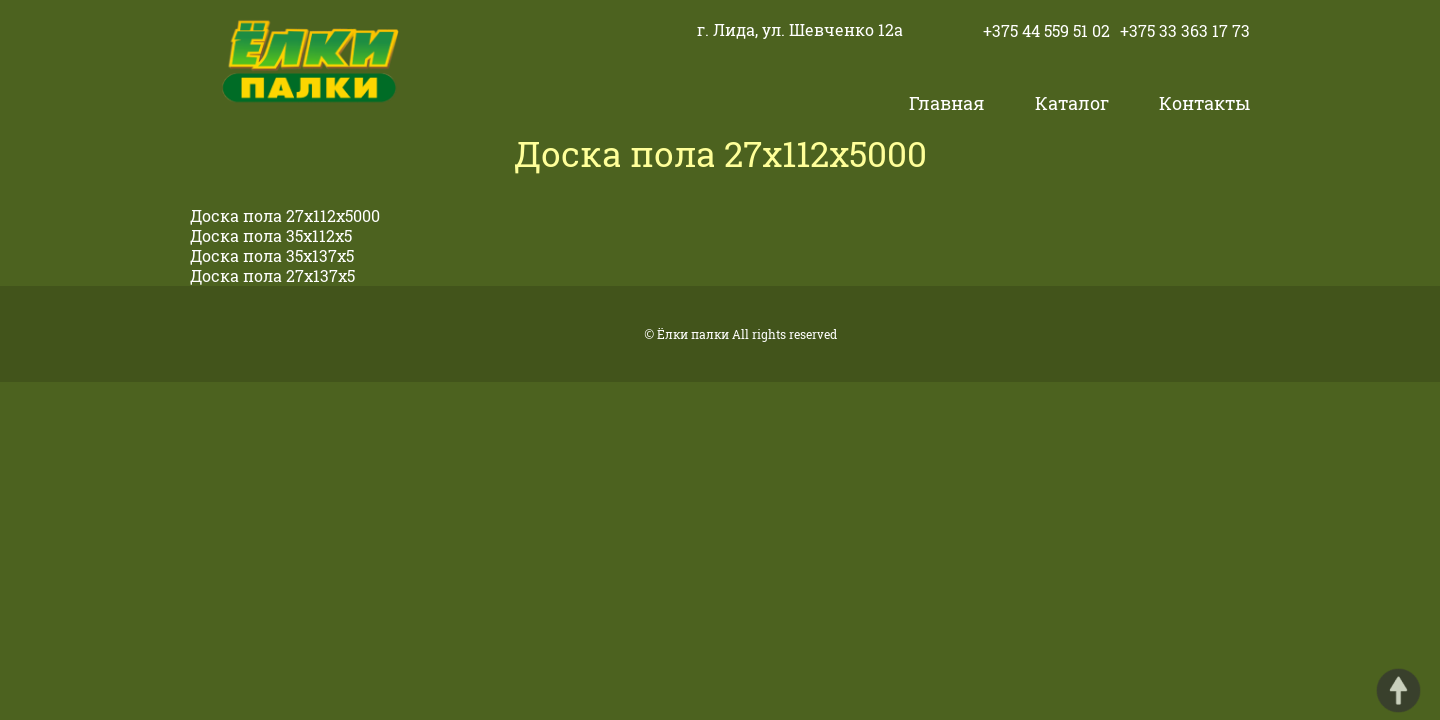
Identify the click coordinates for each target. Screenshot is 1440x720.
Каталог (1072, 103)
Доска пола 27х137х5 (272, 275)
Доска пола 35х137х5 (272, 255)
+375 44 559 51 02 (1046, 30)
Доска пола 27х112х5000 (285, 215)
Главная (946, 103)
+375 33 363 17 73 (1185, 30)
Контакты (1204, 103)
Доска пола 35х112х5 (271, 235)
